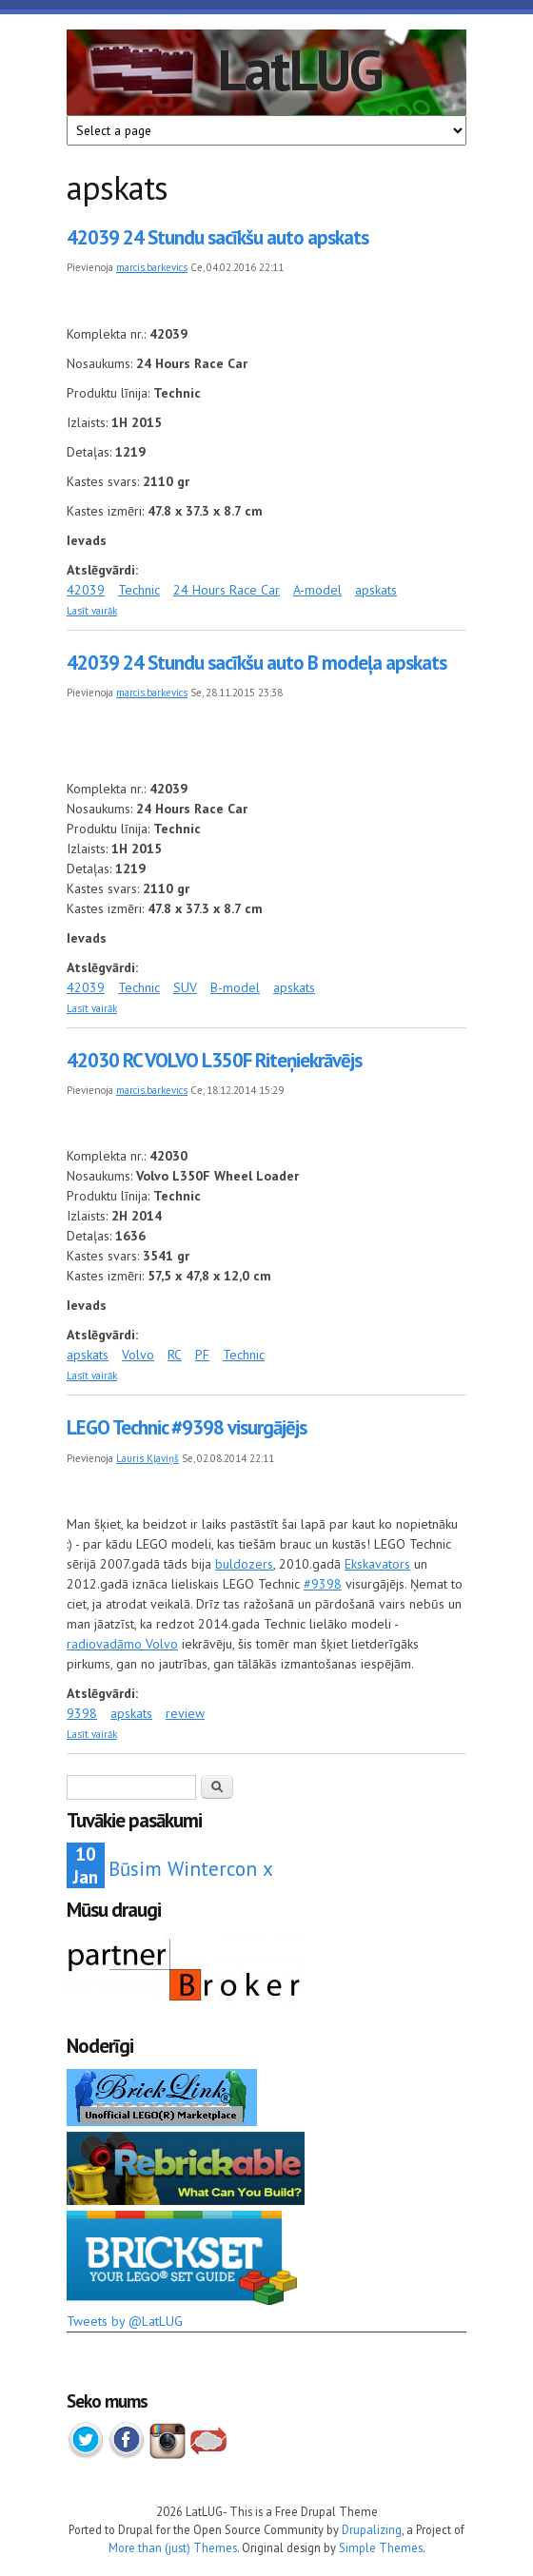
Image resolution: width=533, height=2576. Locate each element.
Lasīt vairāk (92, 610)
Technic (139, 589)
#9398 (323, 1583)
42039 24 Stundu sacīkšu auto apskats (217, 237)
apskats (376, 589)
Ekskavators (377, 1563)
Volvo (138, 1354)
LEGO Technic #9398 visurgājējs (186, 1427)
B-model (235, 987)
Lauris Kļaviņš (147, 1458)
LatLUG (299, 69)
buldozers (244, 1563)
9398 (82, 1713)
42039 (86, 589)
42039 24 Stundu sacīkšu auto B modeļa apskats (256, 662)
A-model (317, 589)
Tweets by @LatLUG (125, 2321)
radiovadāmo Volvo (122, 1643)
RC (175, 1354)
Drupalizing (372, 2529)
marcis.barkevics (152, 267)
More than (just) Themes (173, 2547)
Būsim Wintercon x (191, 1869)
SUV (185, 987)
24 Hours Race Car (226, 589)
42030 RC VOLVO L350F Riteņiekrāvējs (214, 1060)
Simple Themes (381, 2547)
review (185, 1713)
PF (202, 1354)
